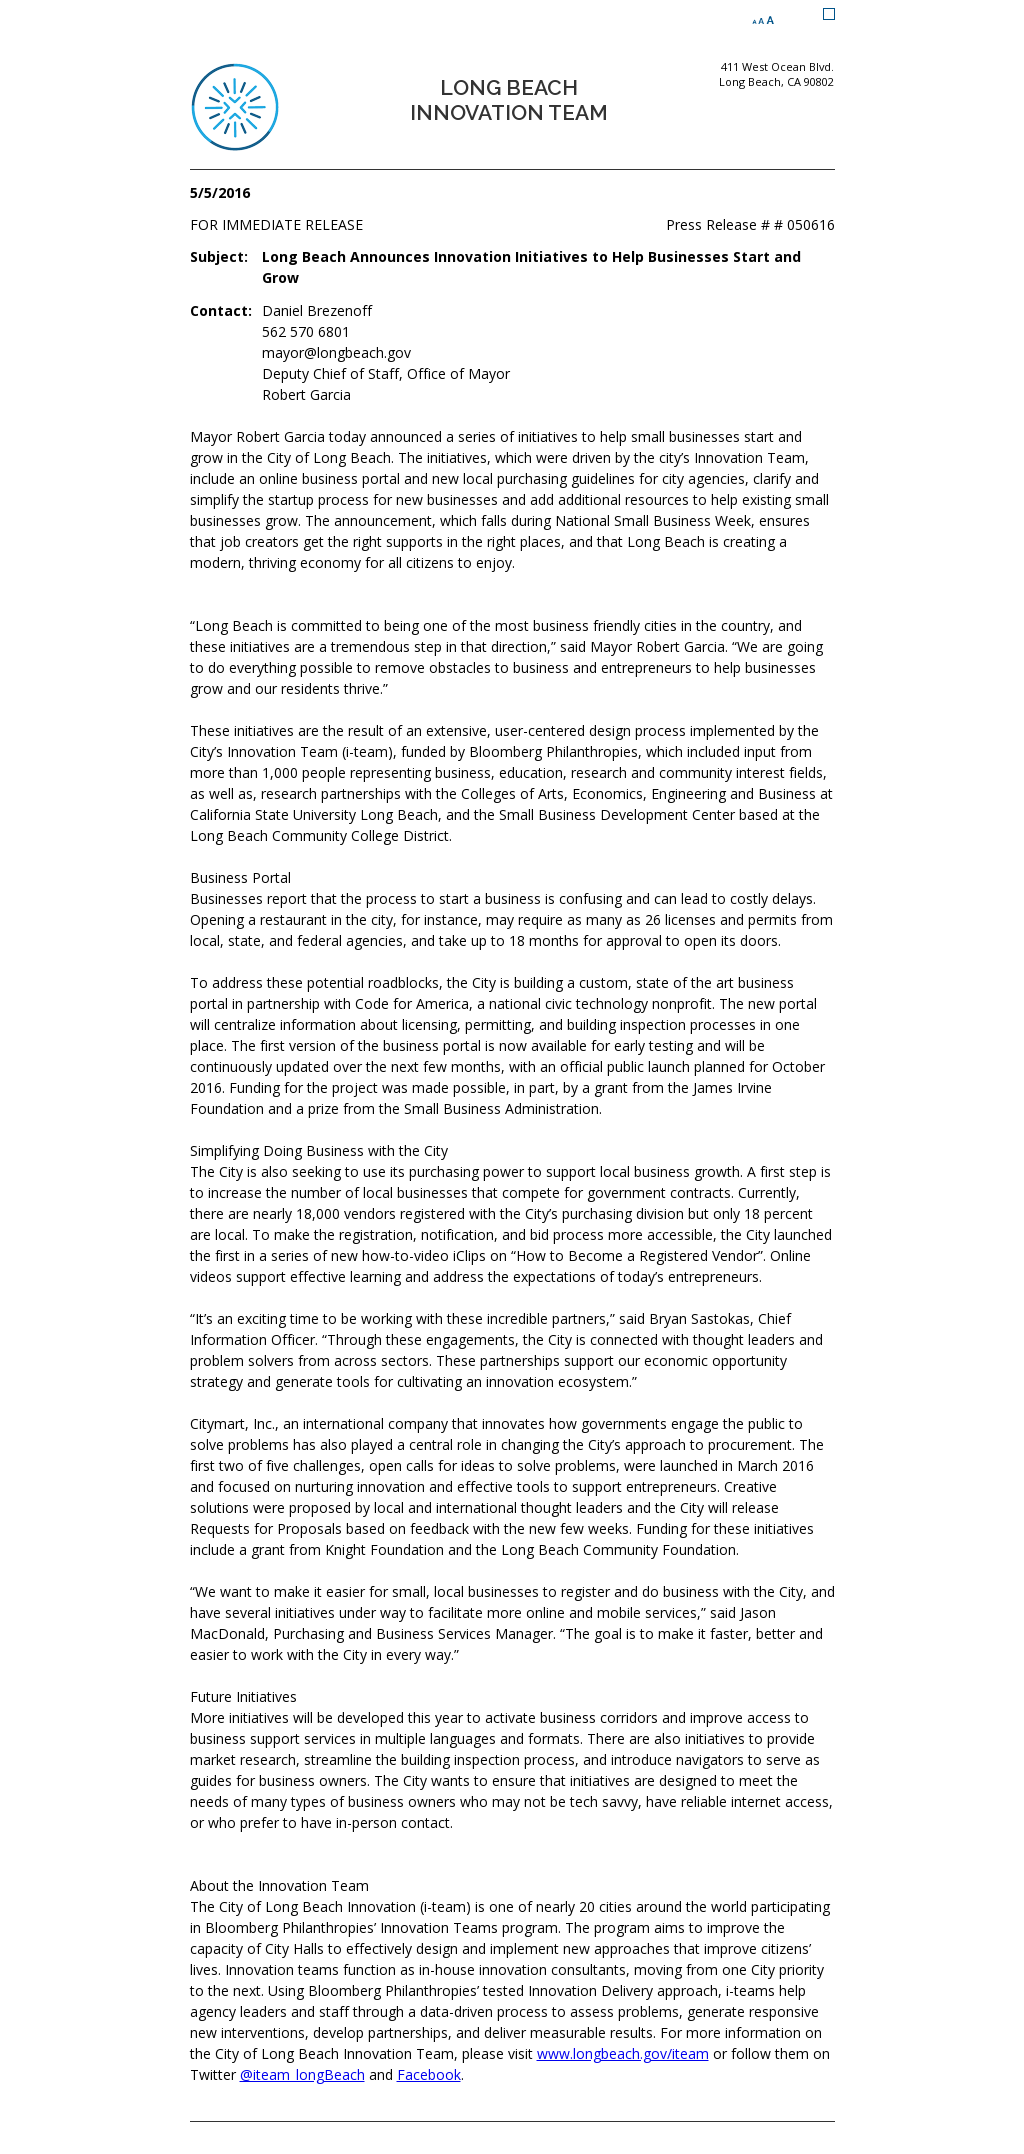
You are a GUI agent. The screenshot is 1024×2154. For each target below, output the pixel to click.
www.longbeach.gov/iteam (623, 2053)
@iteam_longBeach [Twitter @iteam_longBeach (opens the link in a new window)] (302, 2074)
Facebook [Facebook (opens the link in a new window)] (429, 2074)
